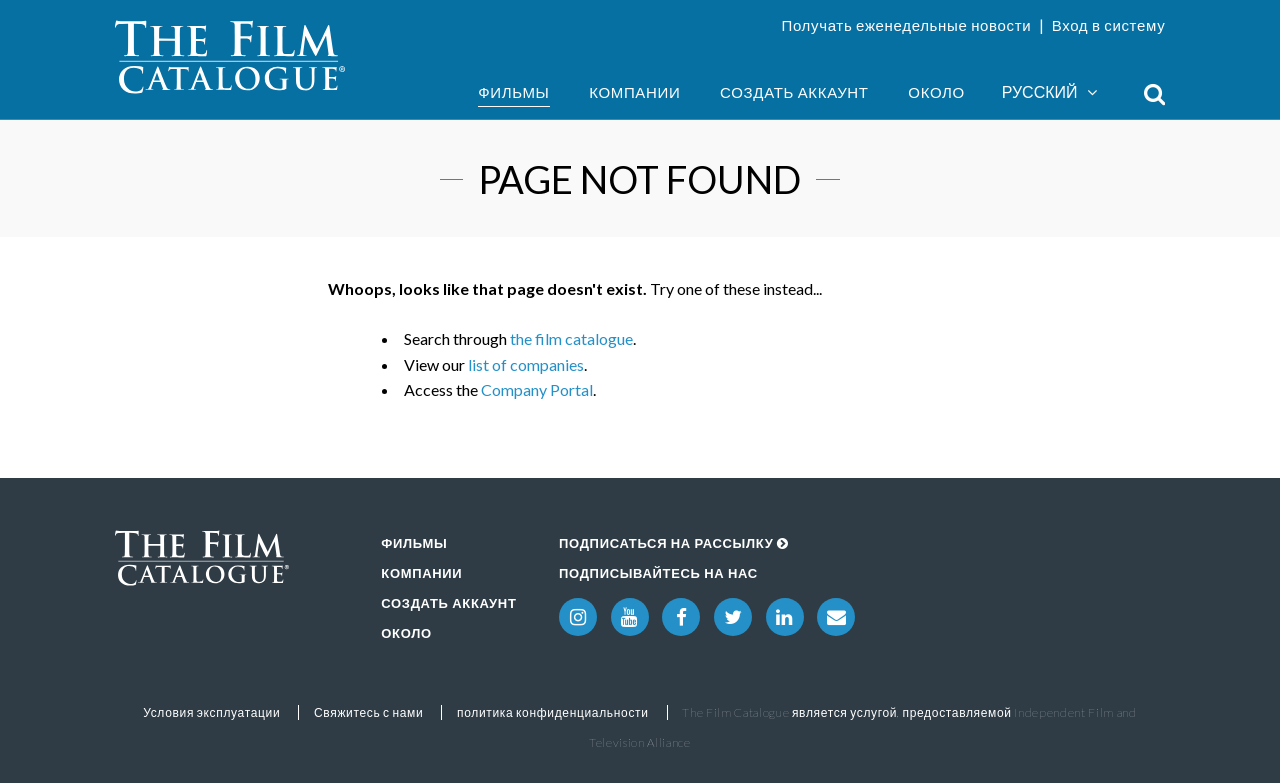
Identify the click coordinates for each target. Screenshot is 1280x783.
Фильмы (513, 92)
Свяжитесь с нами (368, 712)
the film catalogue (571, 338)
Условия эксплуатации (211, 712)
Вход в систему (1109, 25)
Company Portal (537, 389)
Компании (634, 92)
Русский (1049, 92)
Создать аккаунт (794, 92)
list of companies (526, 364)
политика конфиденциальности (553, 712)
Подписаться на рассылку (674, 543)
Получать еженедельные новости (906, 25)
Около (936, 92)
